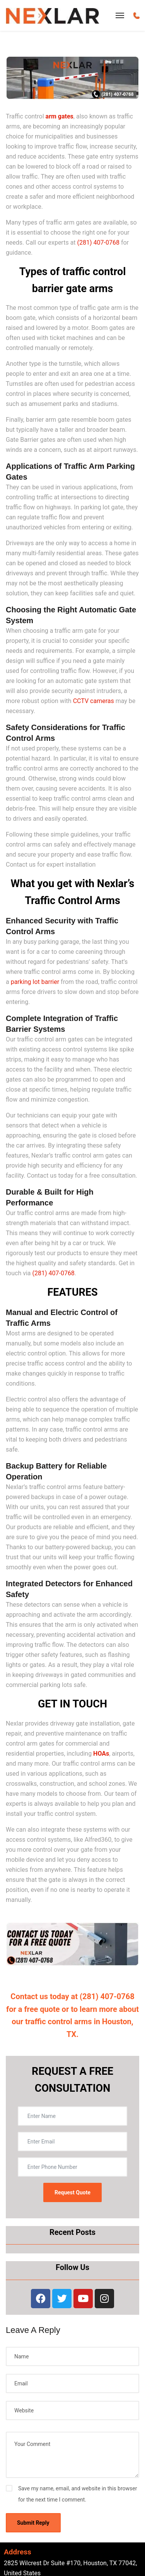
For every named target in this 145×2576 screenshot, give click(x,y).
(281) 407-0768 (98, 242)
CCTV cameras (93, 701)
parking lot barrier (35, 981)
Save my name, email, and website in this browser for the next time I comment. (77, 2494)
